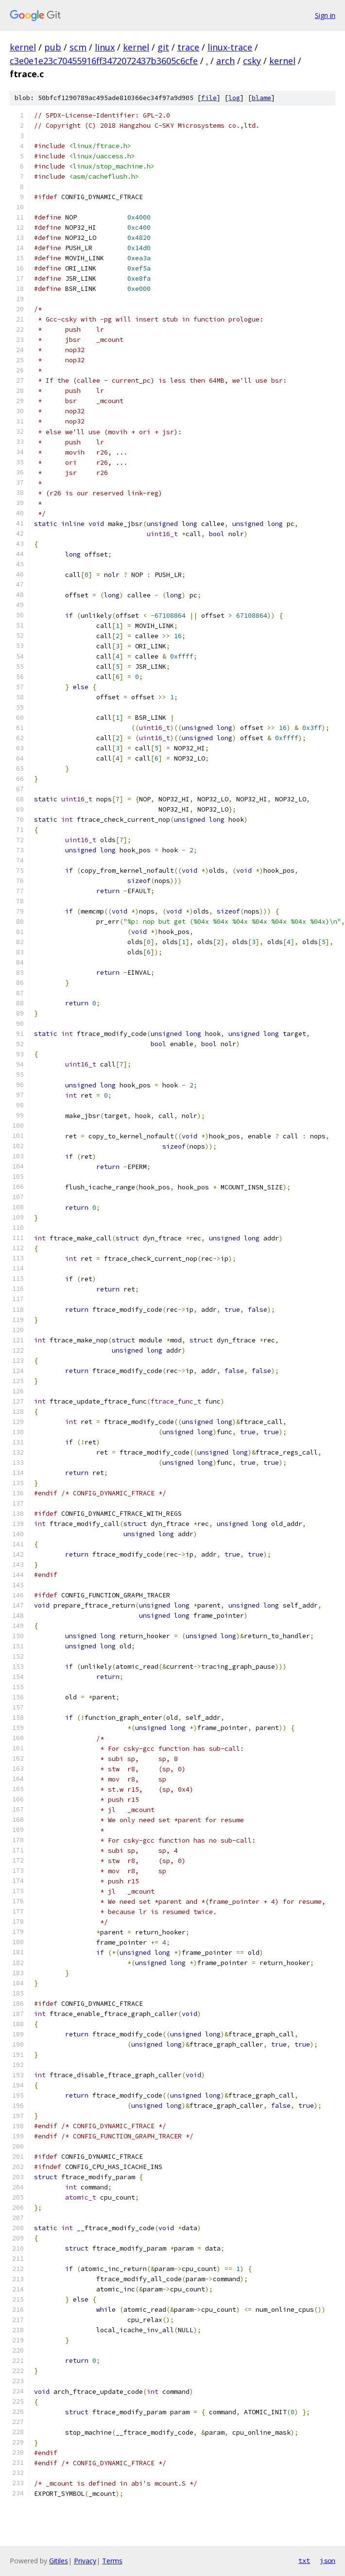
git (163, 47)
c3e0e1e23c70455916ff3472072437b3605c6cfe (104, 61)
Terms (112, 2560)
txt (304, 2560)
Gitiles (58, 2560)
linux (105, 47)
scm (77, 47)
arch (225, 61)
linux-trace (229, 47)
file (209, 98)
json (327, 2560)
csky (252, 61)
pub (52, 47)
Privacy (85, 2560)
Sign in (325, 15)
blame (261, 98)
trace (188, 47)
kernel (23, 47)
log (234, 98)
